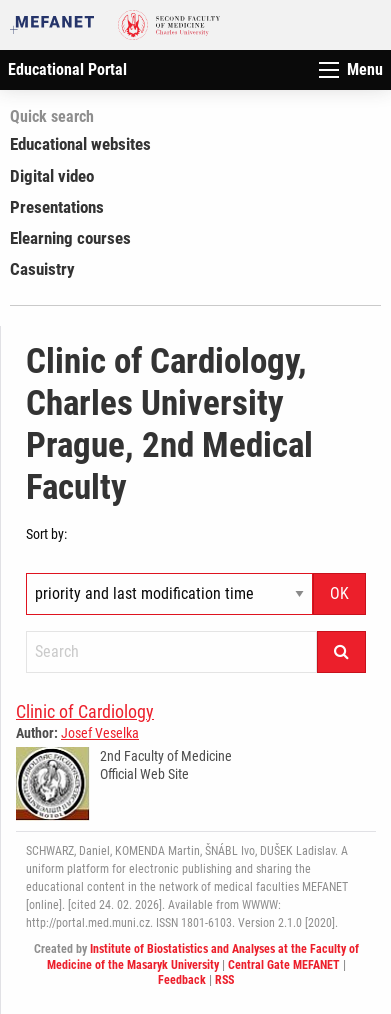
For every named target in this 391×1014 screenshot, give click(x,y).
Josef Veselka (100, 733)
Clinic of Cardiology (85, 711)
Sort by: (46, 534)
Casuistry (42, 269)
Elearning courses (70, 238)
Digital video (52, 176)
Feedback (182, 980)
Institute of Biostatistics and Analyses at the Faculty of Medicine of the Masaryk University (203, 957)
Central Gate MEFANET (284, 965)
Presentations (57, 207)
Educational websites (80, 144)
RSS (224, 980)
